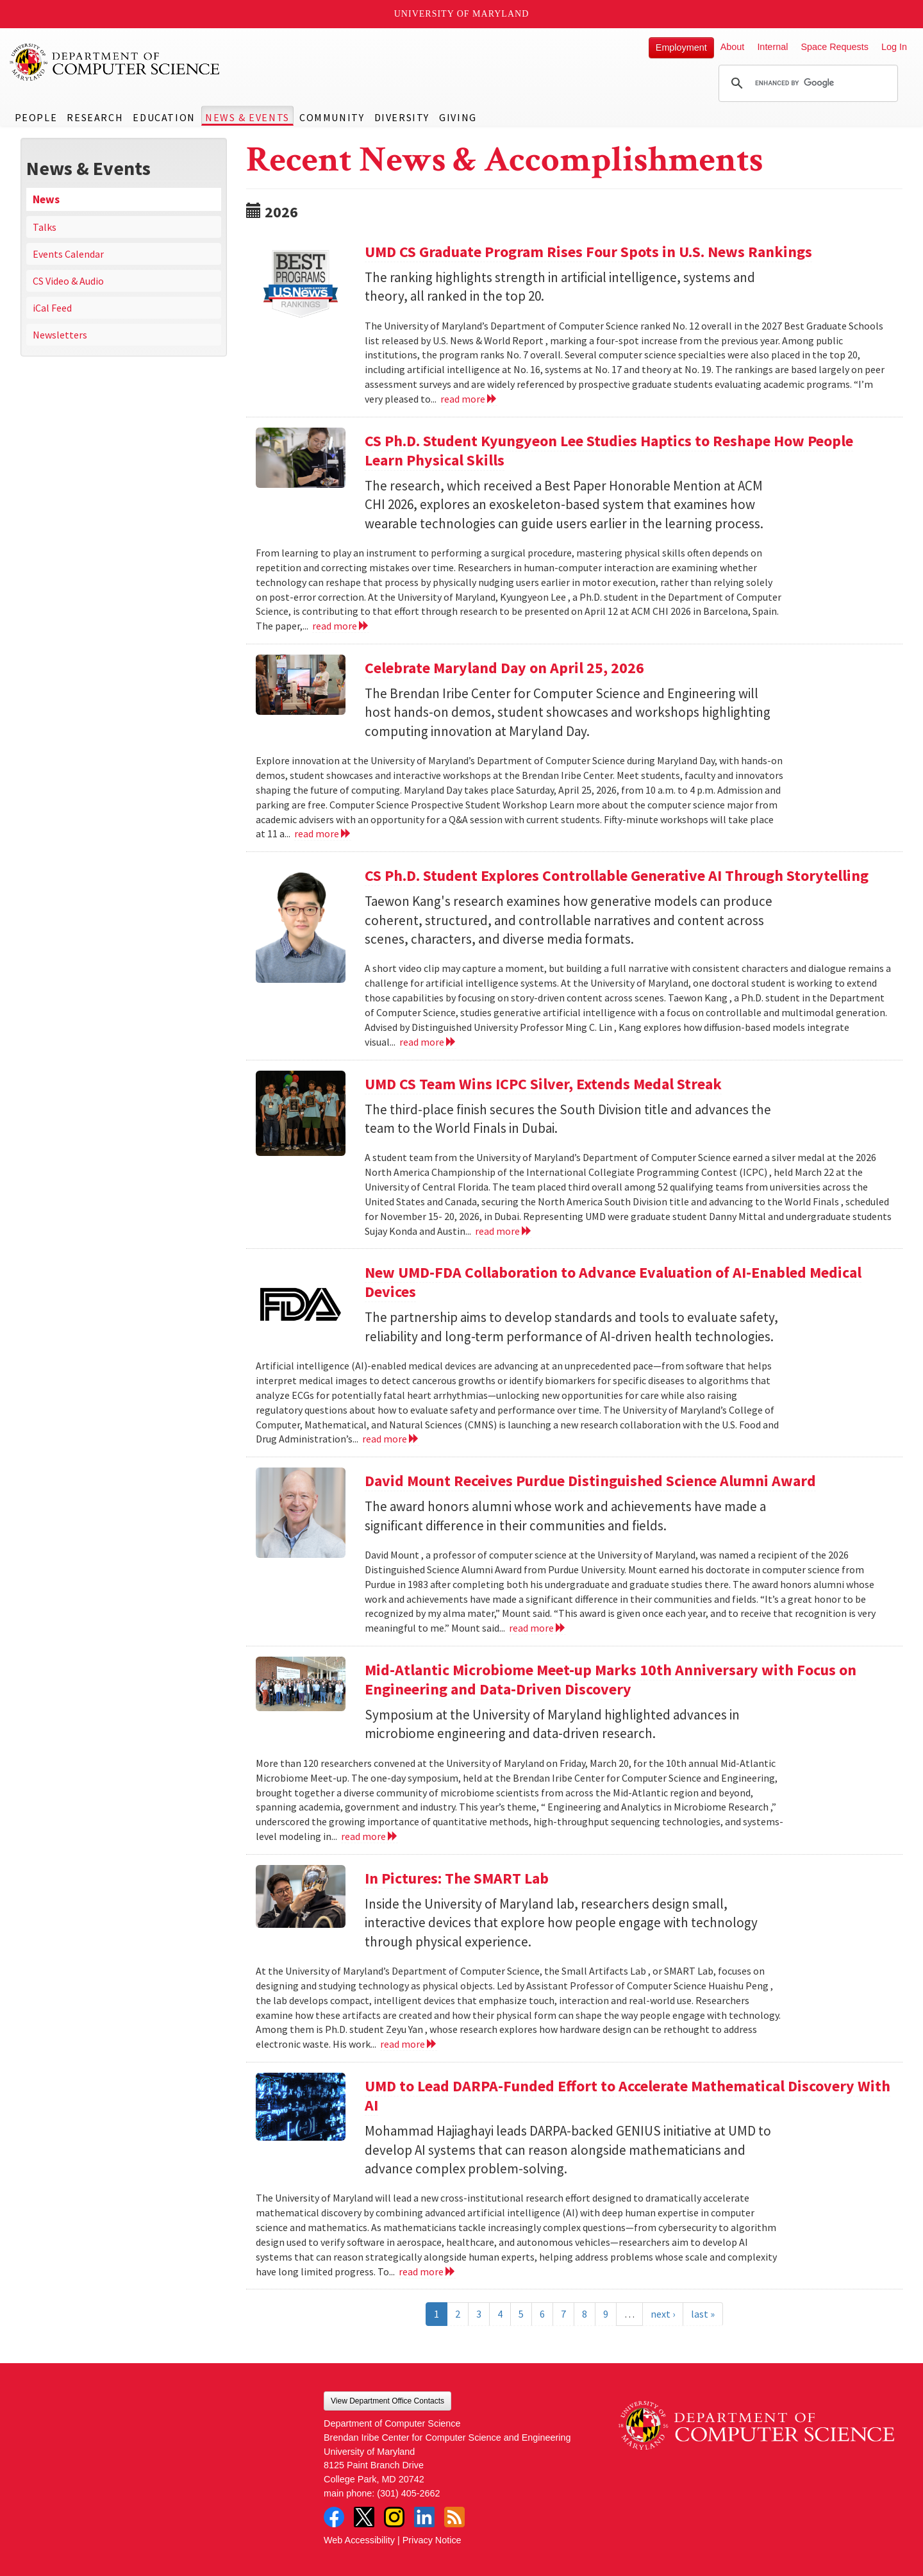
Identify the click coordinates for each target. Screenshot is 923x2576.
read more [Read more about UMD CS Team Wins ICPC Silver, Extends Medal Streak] (503, 1231)
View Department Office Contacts (387, 2400)
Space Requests (835, 47)
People (36, 117)
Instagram (394, 2517)
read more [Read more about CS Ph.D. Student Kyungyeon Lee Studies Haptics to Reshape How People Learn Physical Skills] (340, 625)
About (732, 47)
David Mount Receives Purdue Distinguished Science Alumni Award (590, 1481)
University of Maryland (461, 14)
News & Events (247, 117)
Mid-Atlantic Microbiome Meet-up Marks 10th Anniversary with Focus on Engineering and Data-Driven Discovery (610, 1679)
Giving (458, 117)
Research (95, 117)
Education (164, 117)
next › (663, 2313)
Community (331, 117)
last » (703, 2313)
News (46, 199)
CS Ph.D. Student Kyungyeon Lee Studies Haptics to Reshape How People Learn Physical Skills (609, 450)
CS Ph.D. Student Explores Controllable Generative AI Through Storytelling (617, 875)
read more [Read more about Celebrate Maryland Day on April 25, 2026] (322, 833)
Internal (772, 47)
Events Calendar (68, 253)
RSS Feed (454, 2517)
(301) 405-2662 (408, 2493)
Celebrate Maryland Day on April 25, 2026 (504, 668)
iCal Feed (52, 307)
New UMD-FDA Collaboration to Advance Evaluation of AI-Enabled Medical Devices (613, 1281)
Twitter (364, 2517)
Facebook (334, 2517)
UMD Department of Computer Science (115, 62)
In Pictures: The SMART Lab (457, 1878)
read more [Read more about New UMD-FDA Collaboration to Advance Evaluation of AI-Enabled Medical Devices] (390, 1438)
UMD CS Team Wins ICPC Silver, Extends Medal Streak (543, 1084)
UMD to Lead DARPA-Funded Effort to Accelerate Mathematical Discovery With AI (627, 2095)
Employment (681, 47)
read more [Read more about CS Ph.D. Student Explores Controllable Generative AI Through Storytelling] (427, 1041)
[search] (806, 83)
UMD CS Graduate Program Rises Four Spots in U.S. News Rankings (588, 252)
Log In (894, 47)
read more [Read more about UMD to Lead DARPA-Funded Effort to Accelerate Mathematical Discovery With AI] (427, 2271)
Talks (44, 227)
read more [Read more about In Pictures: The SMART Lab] (408, 2043)
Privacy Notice (432, 2540)
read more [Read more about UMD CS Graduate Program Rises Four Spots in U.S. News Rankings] (468, 398)
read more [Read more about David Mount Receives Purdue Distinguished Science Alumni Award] (537, 1627)
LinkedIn (424, 2517)
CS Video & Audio (68, 280)
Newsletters (60, 334)
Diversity (401, 117)
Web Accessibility (359, 2540)
